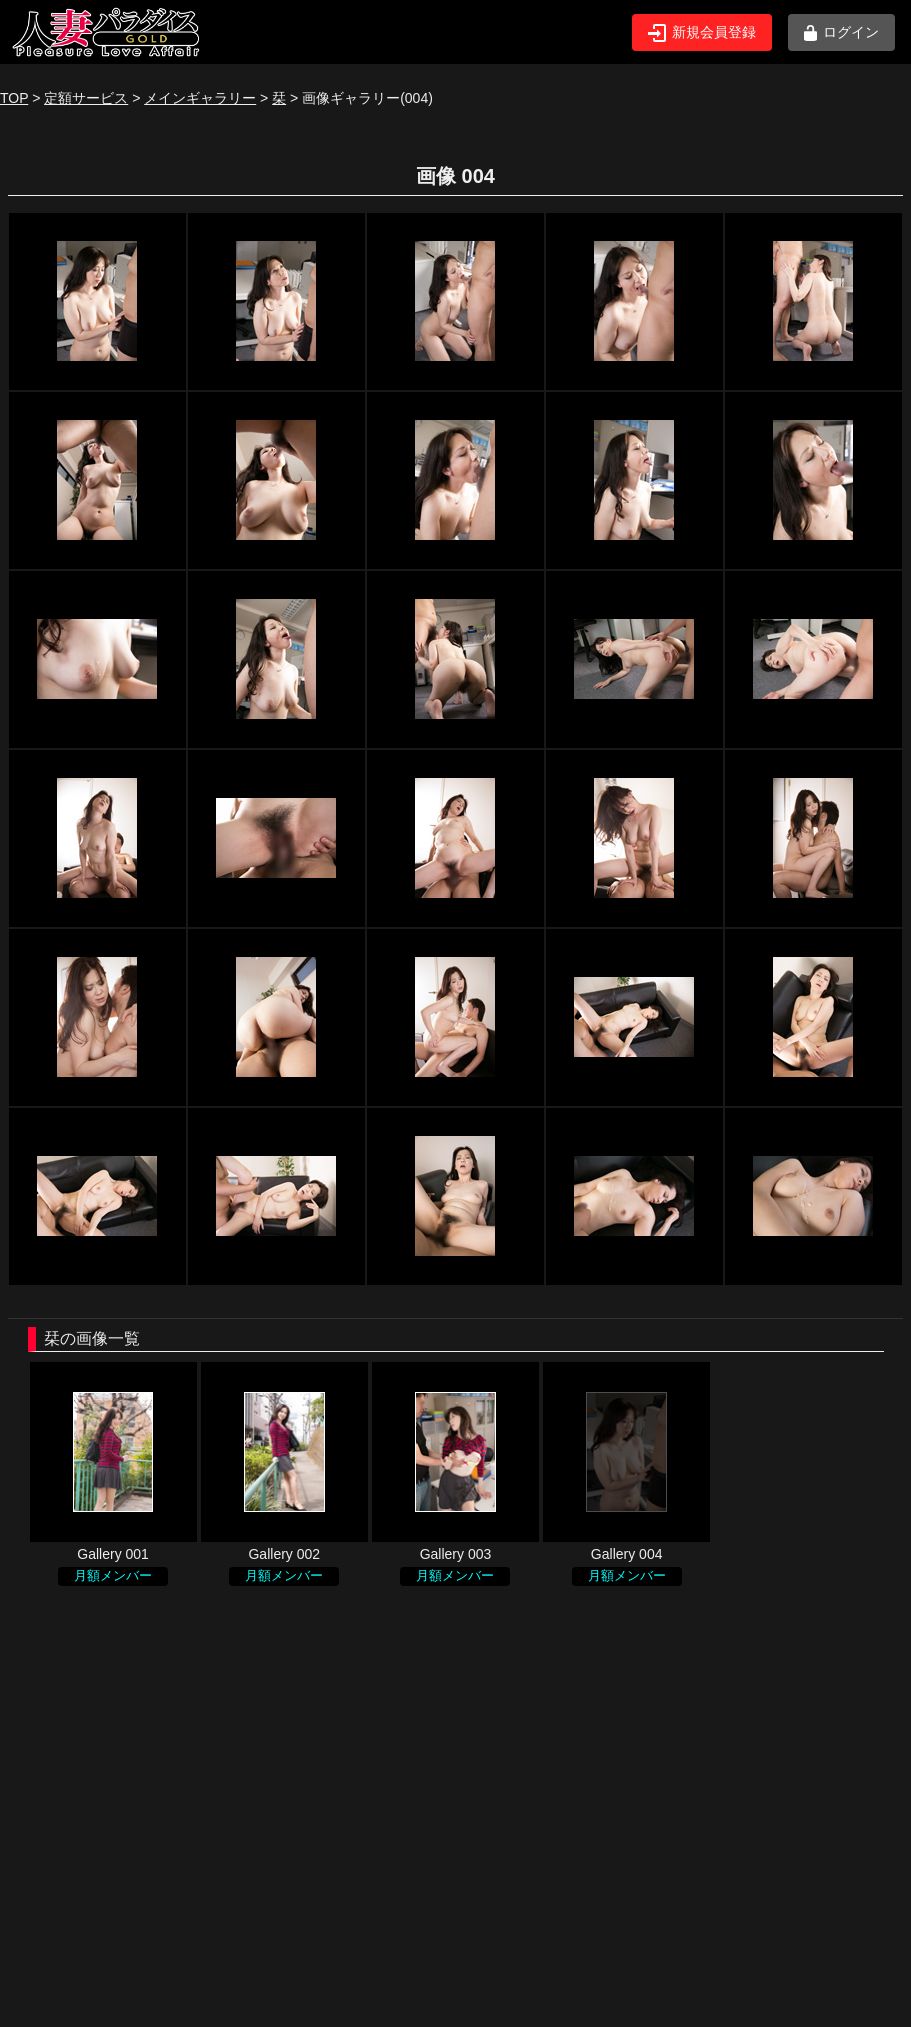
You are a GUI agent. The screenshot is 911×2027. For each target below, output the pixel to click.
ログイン (841, 32)
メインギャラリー (200, 98)
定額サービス (86, 98)
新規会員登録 (702, 33)
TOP (14, 98)
